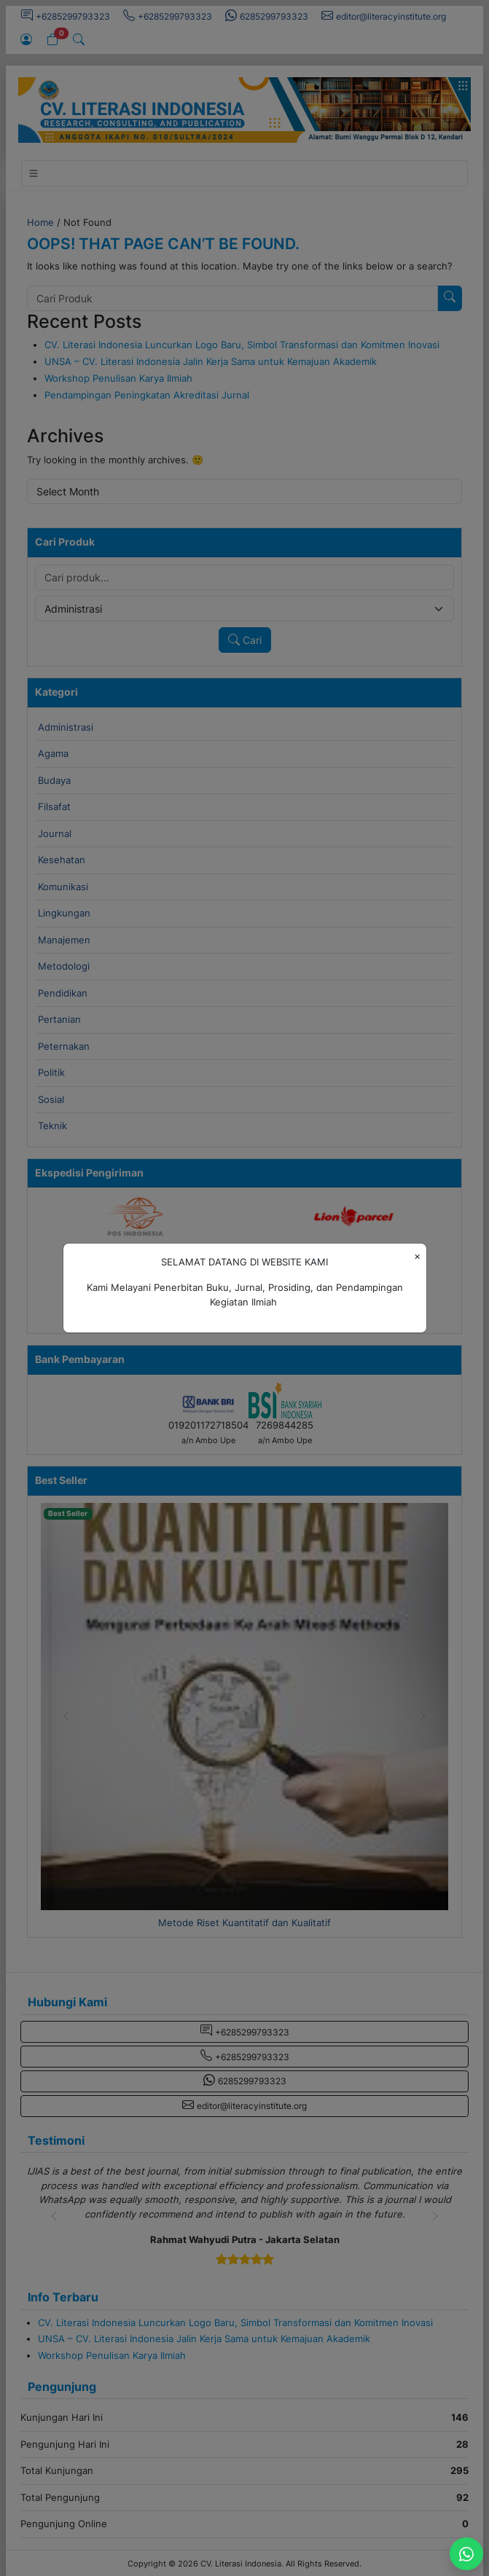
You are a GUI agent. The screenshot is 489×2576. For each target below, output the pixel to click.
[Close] (417, 1256)
